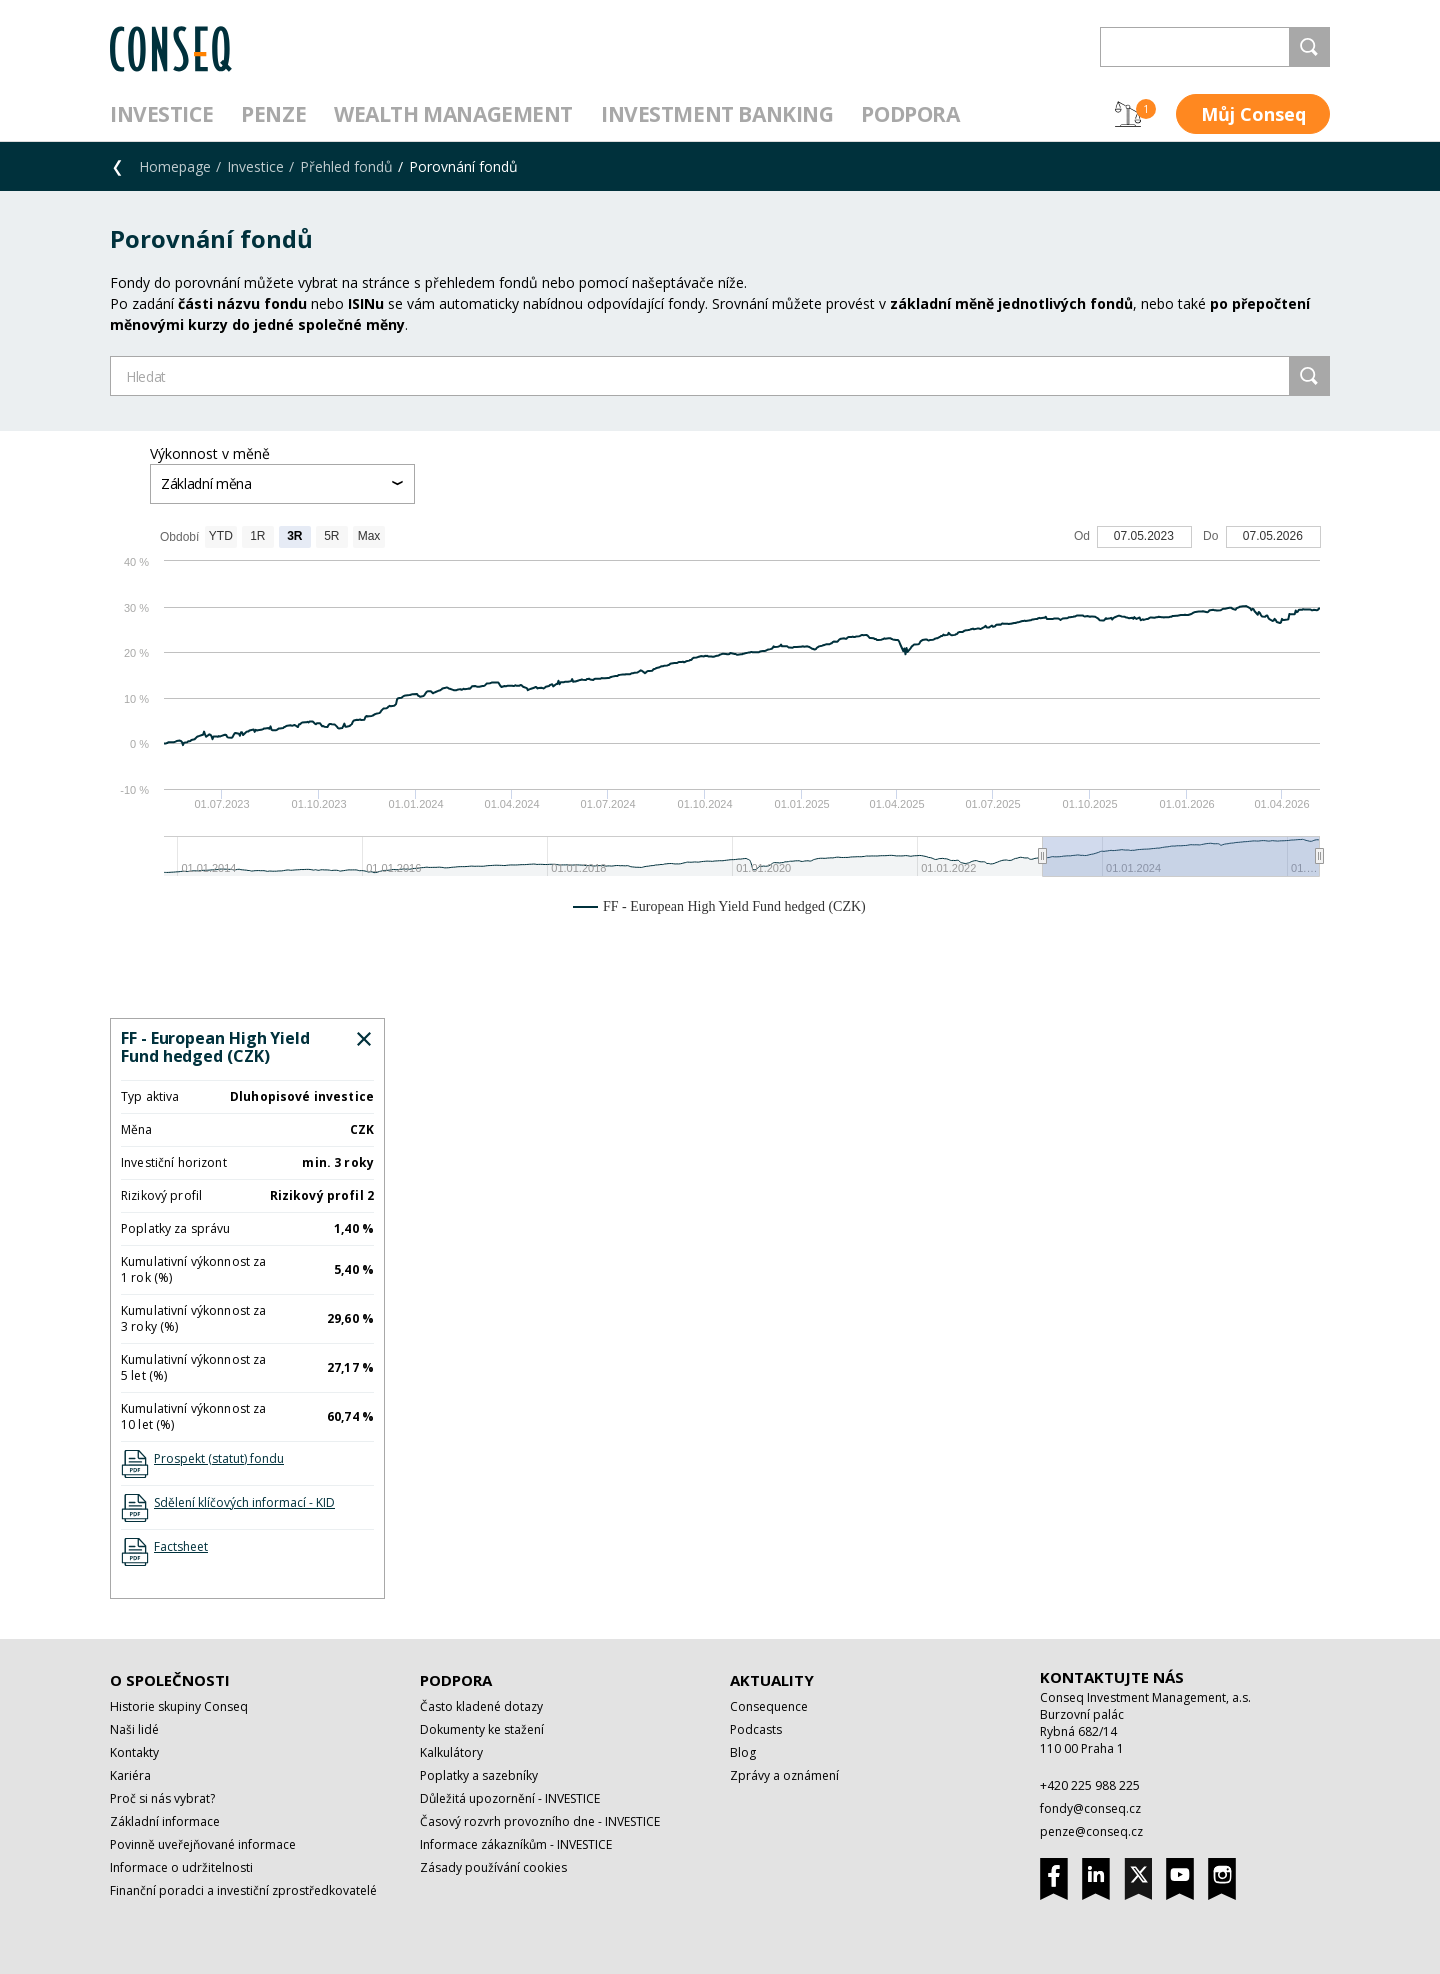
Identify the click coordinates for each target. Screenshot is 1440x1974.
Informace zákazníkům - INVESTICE (516, 1844)
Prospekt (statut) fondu (219, 1458)
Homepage (175, 166)
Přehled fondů (346, 166)
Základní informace (165, 1821)
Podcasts (756, 1729)
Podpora (910, 114)
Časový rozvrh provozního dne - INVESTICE (540, 1821)
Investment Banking (717, 114)
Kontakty (134, 1752)
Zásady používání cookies (493, 1867)
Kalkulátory (451, 1752)
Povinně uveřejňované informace (203, 1844)
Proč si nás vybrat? (162, 1798)
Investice (161, 114)
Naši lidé (134, 1729)
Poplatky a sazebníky (479, 1775)
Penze (273, 114)
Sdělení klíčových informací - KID (244, 1502)
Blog (743, 1752)
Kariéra (130, 1775)
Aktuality (772, 1680)
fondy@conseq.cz (1090, 1808)
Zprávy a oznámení (784, 1775)
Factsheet (181, 1546)
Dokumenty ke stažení (482, 1729)
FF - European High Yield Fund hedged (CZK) (215, 1047)
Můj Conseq (1253, 114)
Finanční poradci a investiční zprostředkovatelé (243, 1890)
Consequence (769, 1706)
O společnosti (170, 1680)
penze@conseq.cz (1091, 1831)
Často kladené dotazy (481, 1706)
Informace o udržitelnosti (181, 1867)
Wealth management (453, 114)
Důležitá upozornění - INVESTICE (510, 1798)
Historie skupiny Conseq (179, 1706)
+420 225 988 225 (1090, 1785)
